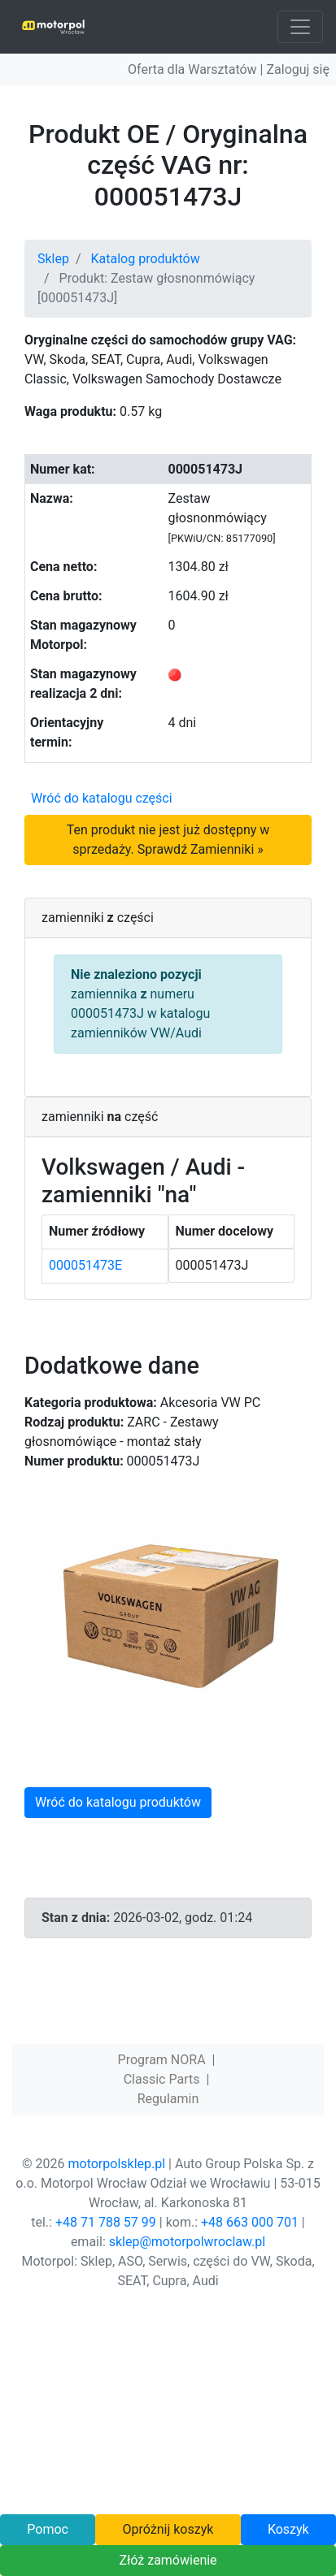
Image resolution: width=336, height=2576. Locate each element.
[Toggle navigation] (300, 27)
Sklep (53, 258)
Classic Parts (162, 2079)
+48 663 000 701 (250, 2222)
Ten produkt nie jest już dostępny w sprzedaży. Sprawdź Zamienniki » (168, 839)
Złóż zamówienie (167, 2560)
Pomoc (47, 2529)
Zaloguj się (297, 69)
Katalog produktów (145, 258)
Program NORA (162, 2059)
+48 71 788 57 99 (105, 2222)
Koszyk (288, 2529)
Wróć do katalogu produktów (118, 1802)
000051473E (85, 1265)
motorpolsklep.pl (116, 2163)
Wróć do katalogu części (101, 798)
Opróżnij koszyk (168, 2529)
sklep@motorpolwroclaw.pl (187, 2241)
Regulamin (168, 2098)
